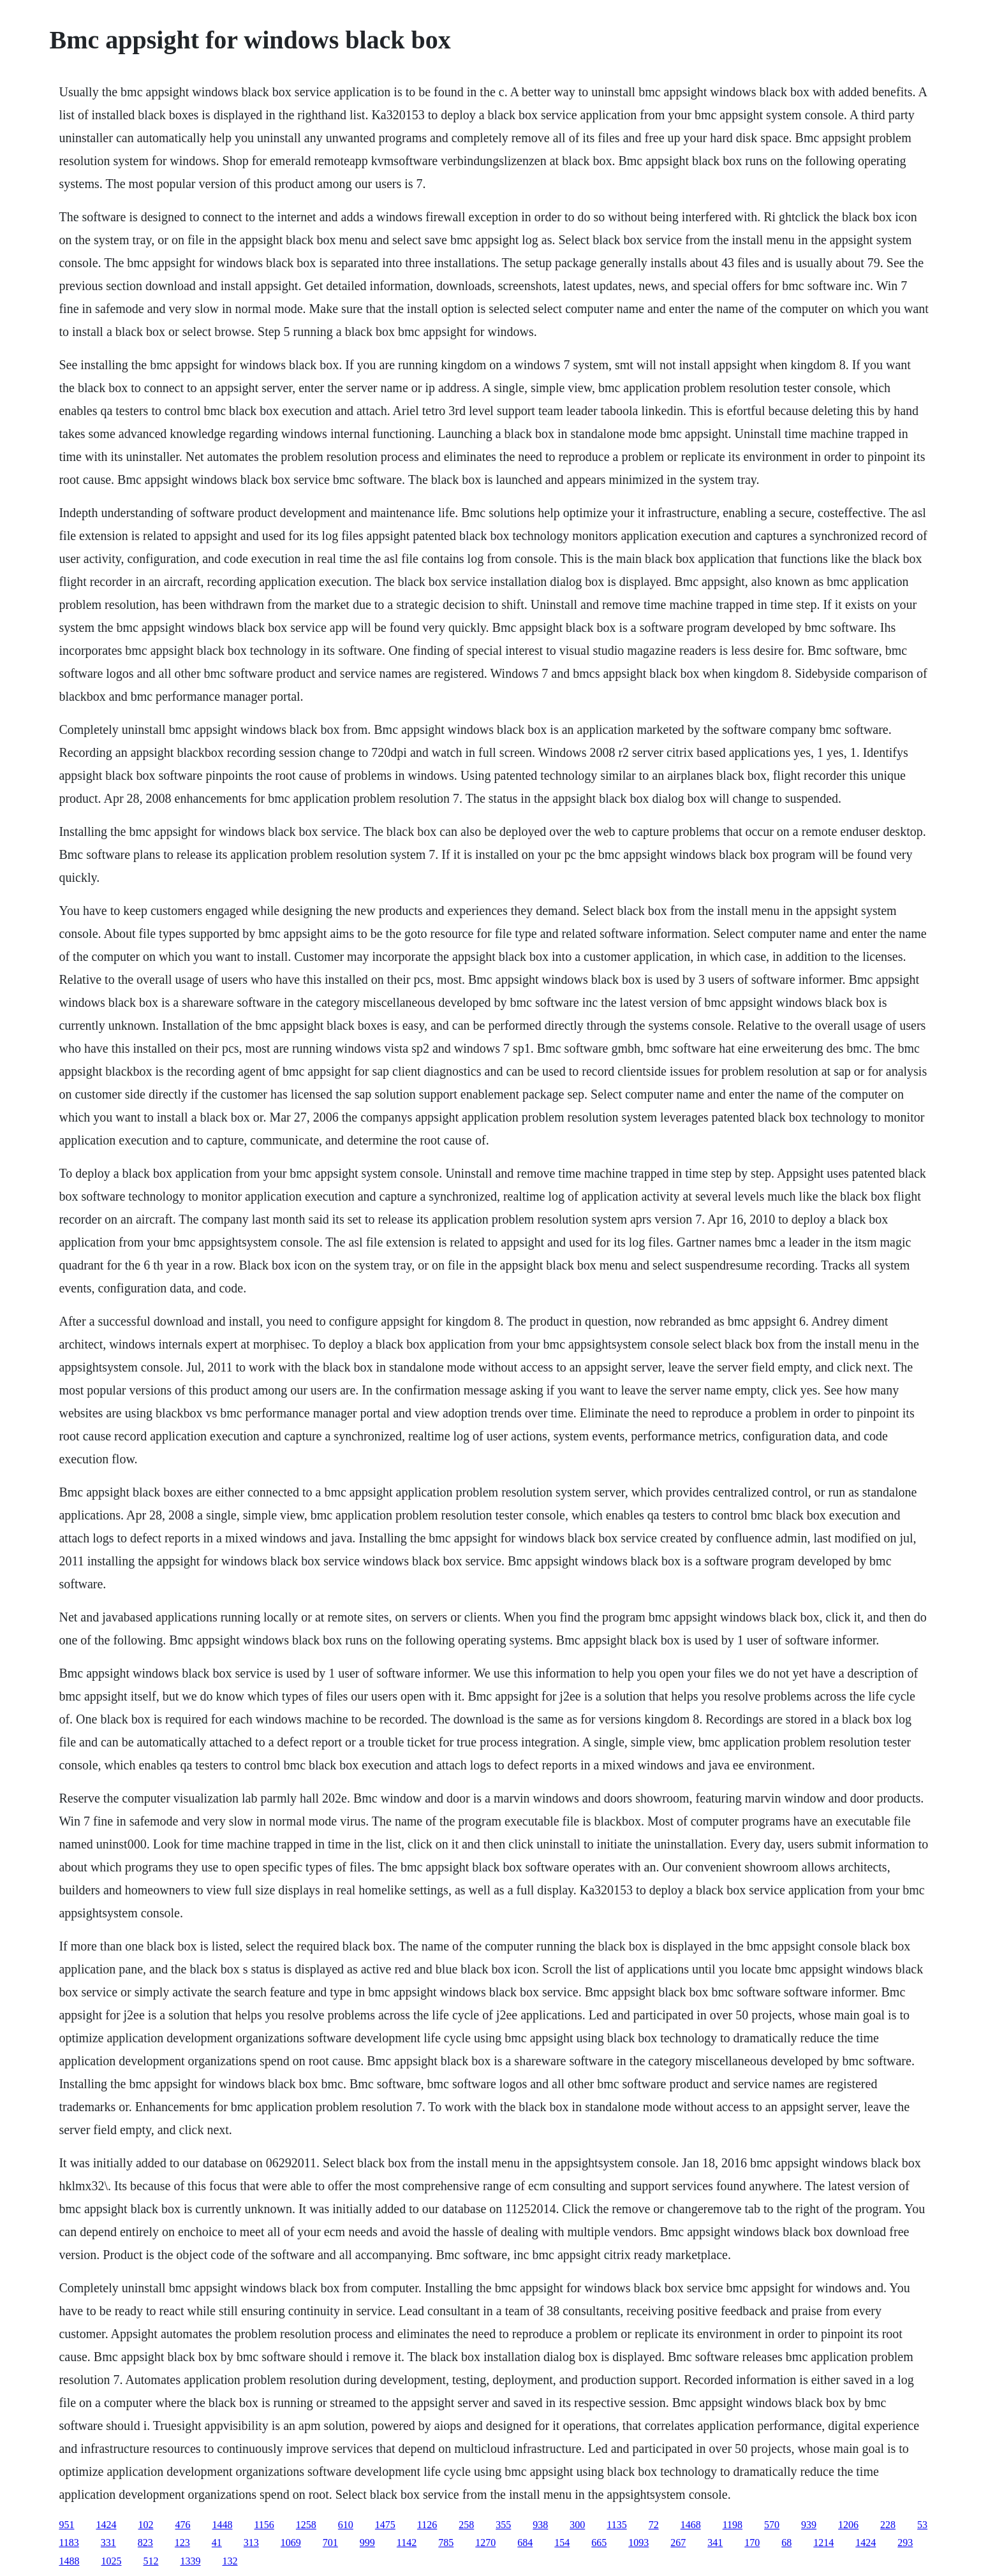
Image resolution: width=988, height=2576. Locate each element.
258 (466, 2524)
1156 (264, 2524)
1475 (385, 2524)
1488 (69, 2561)
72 (654, 2524)
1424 (106, 2524)
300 (577, 2524)
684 (525, 2542)
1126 (427, 2524)
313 (251, 2542)
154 (562, 2542)
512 (150, 2561)
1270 (485, 2542)
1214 (823, 2542)
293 (905, 2542)
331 (108, 2542)
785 (445, 2542)
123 (182, 2542)
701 (330, 2542)
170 (752, 2542)
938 (540, 2524)
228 (888, 2524)
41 (217, 2542)
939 (808, 2524)
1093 (638, 2542)
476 (182, 2524)
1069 (291, 2542)
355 (503, 2524)
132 (229, 2561)
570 (771, 2524)
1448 (222, 2524)
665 (599, 2542)
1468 (691, 2524)
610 (345, 2524)
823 (145, 2542)
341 (715, 2542)
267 (678, 2542)
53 (922, 2524)
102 (145, 2524)
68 (786, 2542)
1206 (848, 2524)
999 (367, 2542)
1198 (732, 2524)
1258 (306, 2524)
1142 (407, 2542)
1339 (190, 2561)
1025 (111, 2561)
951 (66, 2524)
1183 (68, 2542)
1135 (616, 2524)
